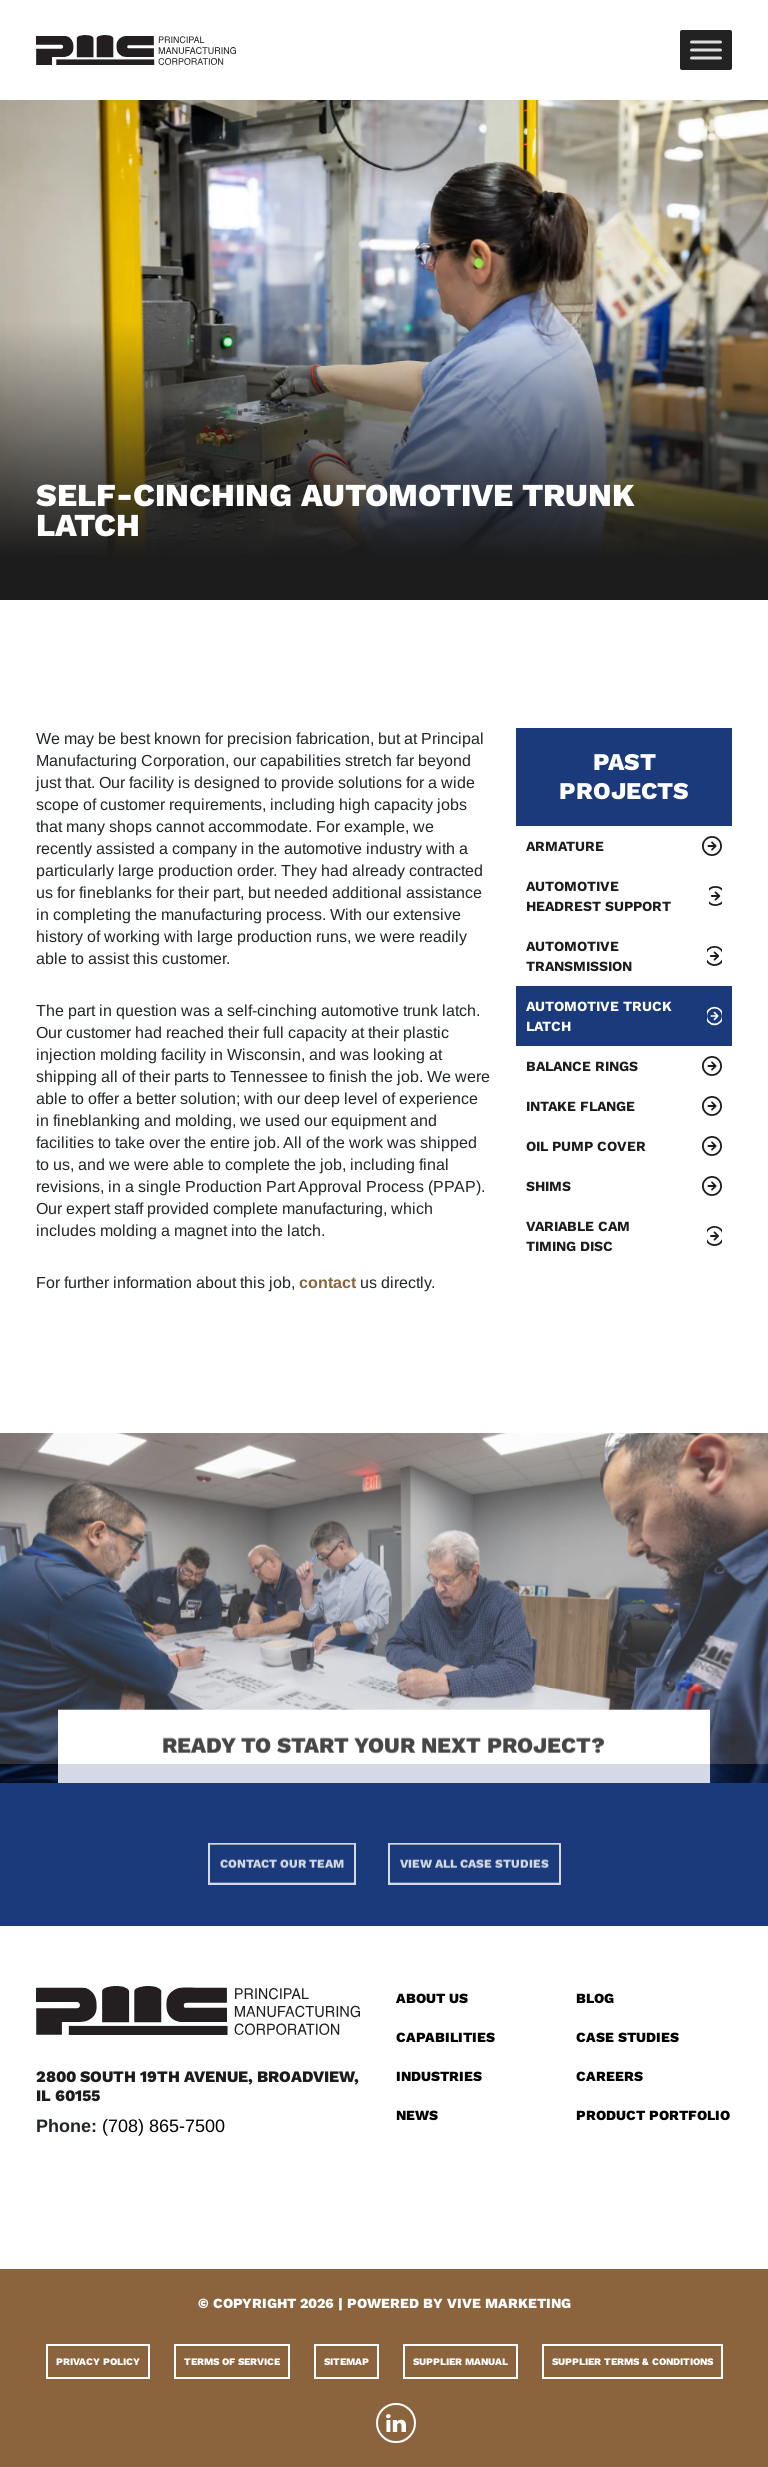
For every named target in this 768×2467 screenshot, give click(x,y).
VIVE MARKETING (509, 2303)
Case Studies (627, 2037)
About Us (432, 1998)
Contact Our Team (282, 1910)
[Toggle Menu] (706, 49)
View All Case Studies (474, 1910)
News (417, 2115)
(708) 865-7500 (163, 2126)
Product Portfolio (653, 2115)
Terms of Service (232, 2361)
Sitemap (346, 2361)
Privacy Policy (98, 2361)
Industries (439, 2076)
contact (327, 1282)
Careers (609, 2076)
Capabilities (445, 2037)
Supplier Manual (460, 2361)
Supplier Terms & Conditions (632, 2361)
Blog (595, 1998)
